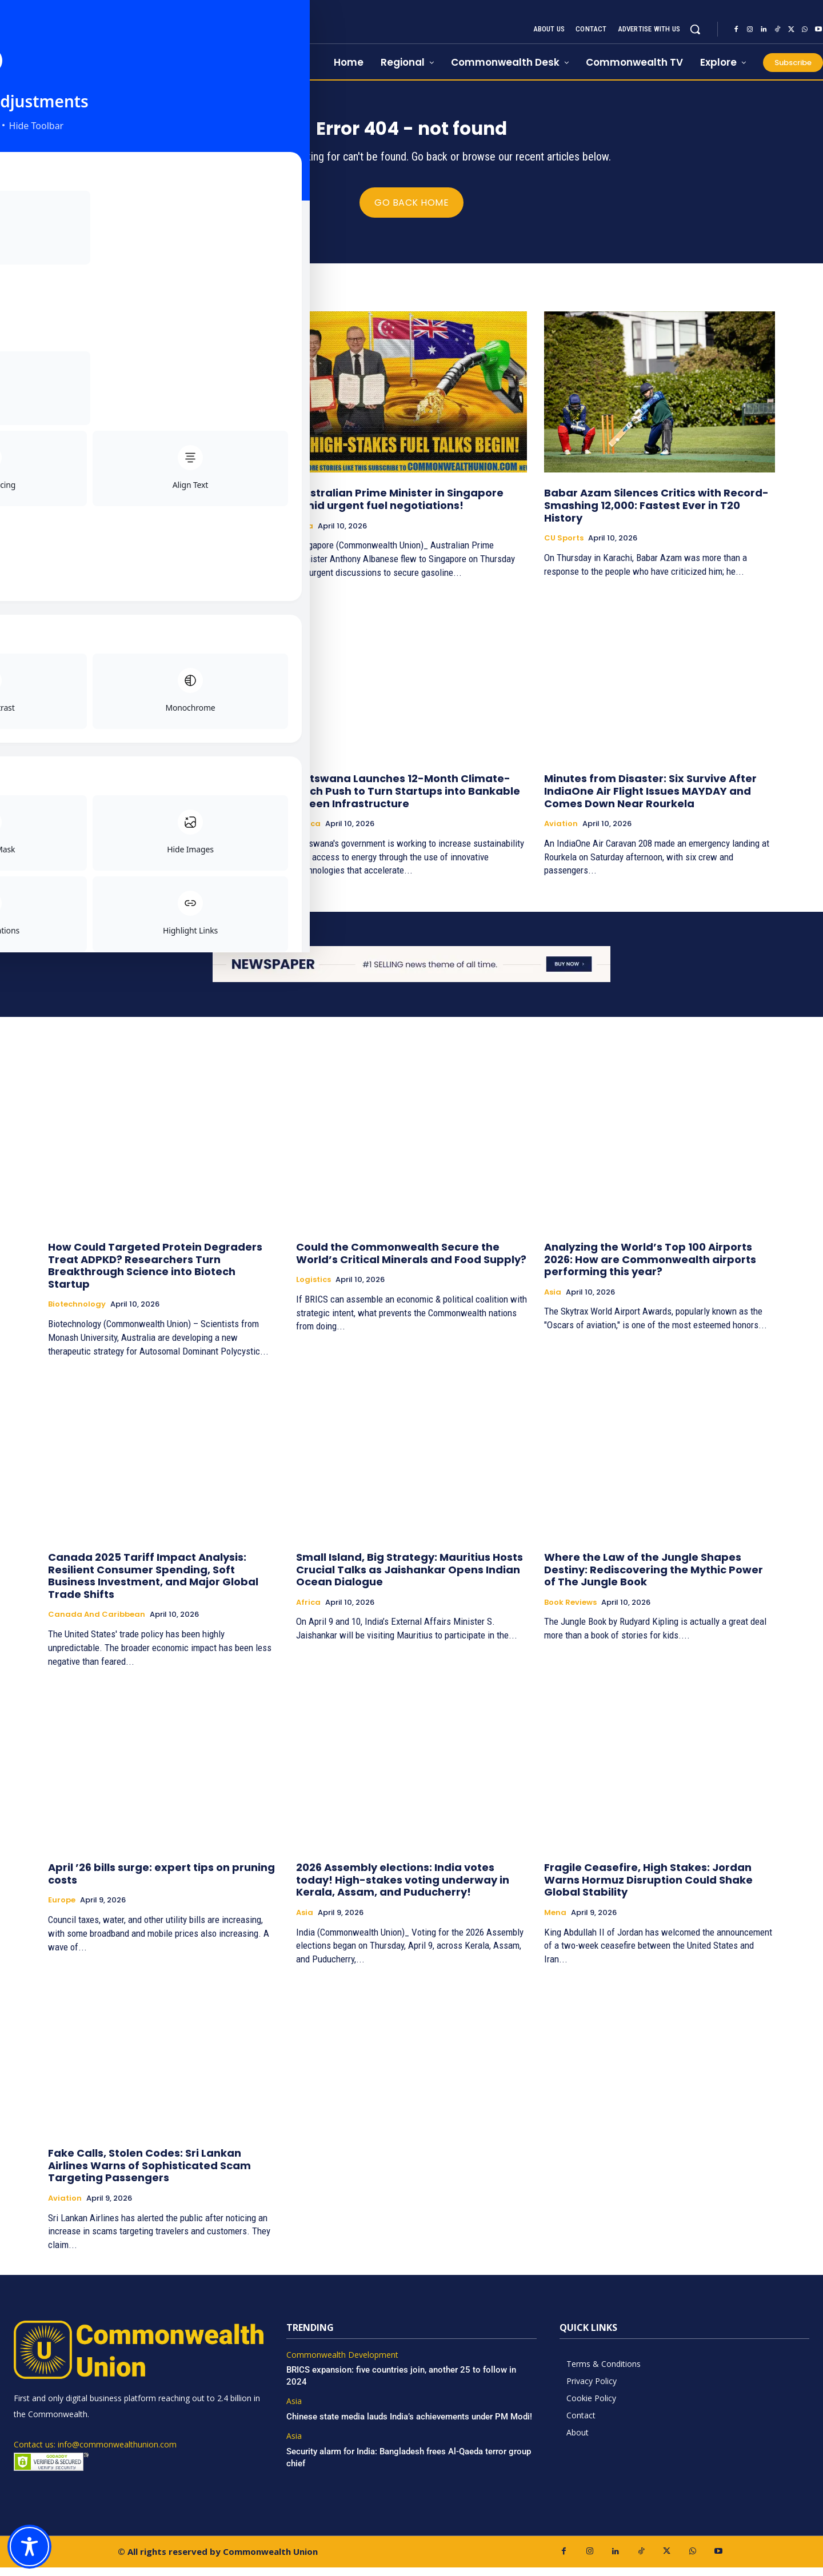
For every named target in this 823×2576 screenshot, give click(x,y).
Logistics (313, 1288)
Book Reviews (74, 546)
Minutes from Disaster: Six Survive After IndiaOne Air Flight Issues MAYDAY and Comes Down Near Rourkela (650, 799)
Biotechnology (77, 1312)
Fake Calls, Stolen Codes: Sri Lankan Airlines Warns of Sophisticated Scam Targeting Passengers (149, 2173)
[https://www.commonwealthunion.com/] (132, 40)
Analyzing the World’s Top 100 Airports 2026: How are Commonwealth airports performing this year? (650, 1267)
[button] (695, 29)
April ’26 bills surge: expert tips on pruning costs (161, 1882)
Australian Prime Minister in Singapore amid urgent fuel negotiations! (400, 507)
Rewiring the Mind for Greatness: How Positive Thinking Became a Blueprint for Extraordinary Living (157, 513)
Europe (61, 819)
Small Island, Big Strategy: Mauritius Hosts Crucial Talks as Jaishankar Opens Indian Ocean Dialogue (409, 1578)
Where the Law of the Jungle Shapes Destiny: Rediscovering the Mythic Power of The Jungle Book (653, 1578)
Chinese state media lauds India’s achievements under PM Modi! (410, 2425)
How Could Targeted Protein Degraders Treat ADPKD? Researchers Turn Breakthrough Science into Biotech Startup (155, 1274)
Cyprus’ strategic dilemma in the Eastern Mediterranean (159, 793)
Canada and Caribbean (96, 1623)
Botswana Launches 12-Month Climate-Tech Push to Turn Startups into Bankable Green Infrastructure (408, 799)
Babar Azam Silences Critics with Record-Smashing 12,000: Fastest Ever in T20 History (656, 513)
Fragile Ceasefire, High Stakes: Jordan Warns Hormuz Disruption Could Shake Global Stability (648, 1888)
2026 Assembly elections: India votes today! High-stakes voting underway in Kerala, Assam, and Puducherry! (402, 1888)
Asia (304, 534)
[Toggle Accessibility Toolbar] (29, 2546)
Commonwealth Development (342, 2363)
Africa (308, 832)
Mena (555, 1921)
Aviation (561, 832)
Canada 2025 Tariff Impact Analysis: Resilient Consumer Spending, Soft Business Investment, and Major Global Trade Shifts (153, 1584)
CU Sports (564, 546)
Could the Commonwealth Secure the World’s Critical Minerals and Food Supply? (411, 1261)
